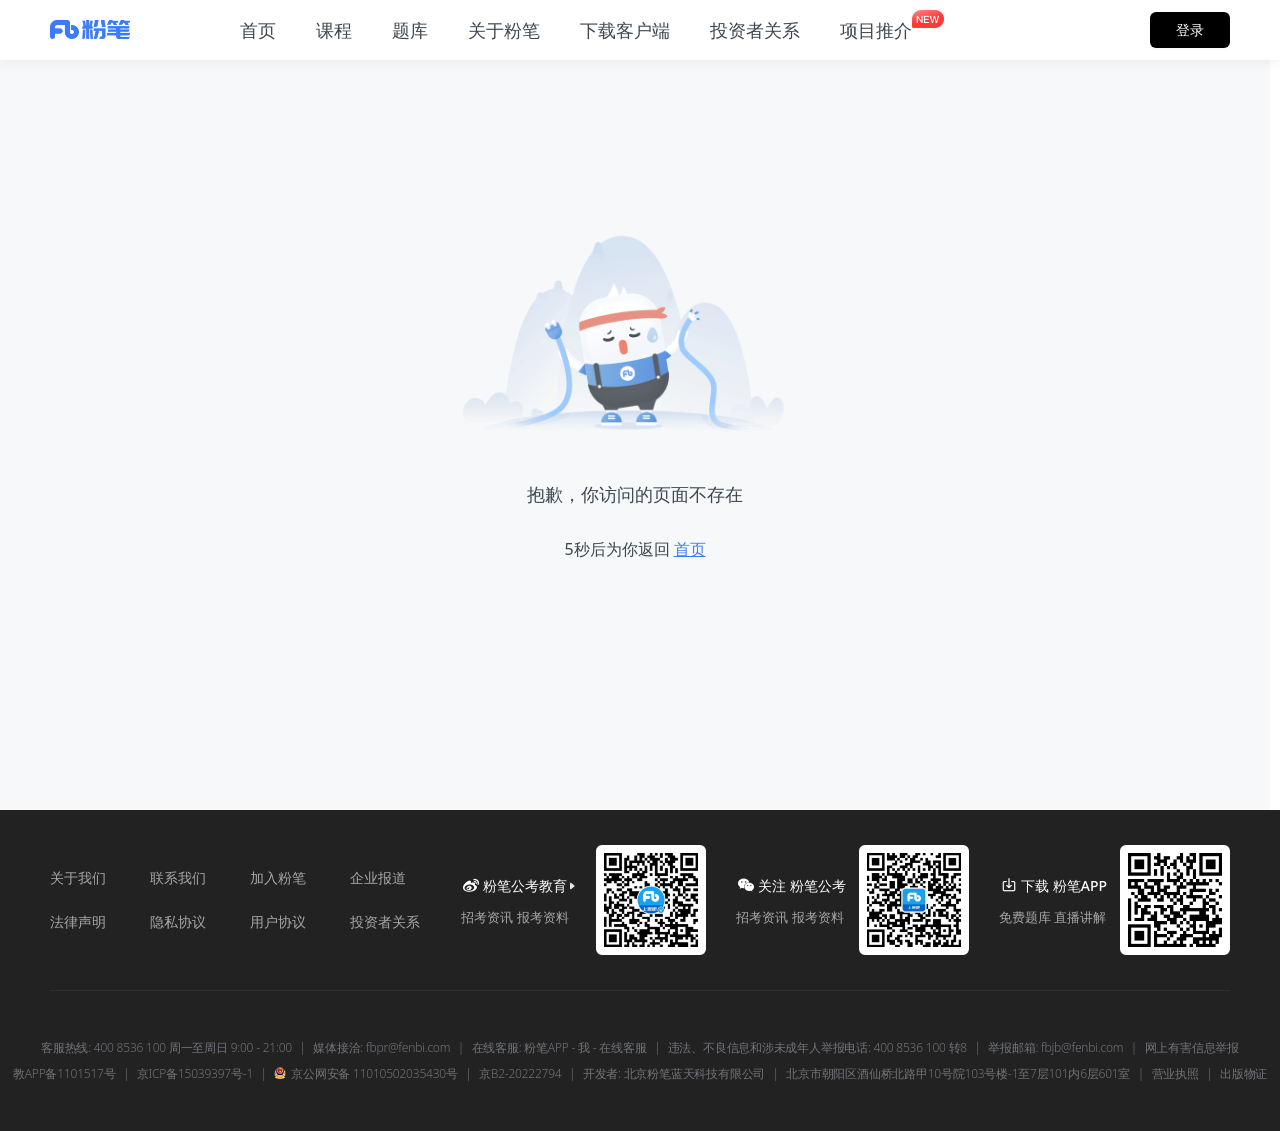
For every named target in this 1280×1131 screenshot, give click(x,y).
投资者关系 (385, 921)
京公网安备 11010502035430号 (365, 1074)
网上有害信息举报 (1192, 1048)
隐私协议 (178, 921)
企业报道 (378, 877)
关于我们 (78, 877)
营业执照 (1175, 1074)
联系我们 (178, 877)
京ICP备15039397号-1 (195, 1074)
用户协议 (278, 921)
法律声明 (78, 921)
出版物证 (1243, 1074)
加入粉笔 (278, 877)
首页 (690, 549)
